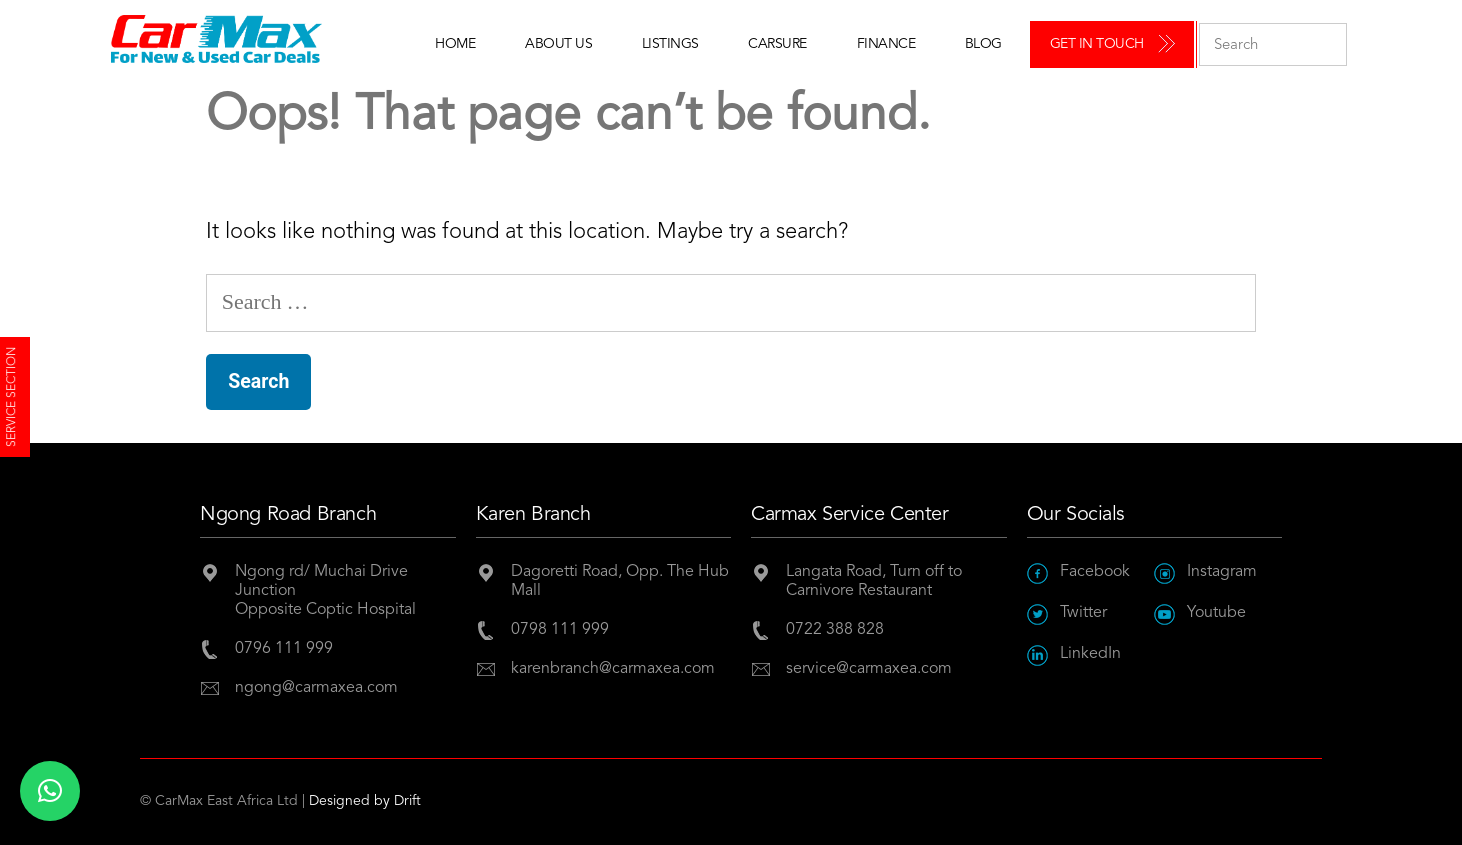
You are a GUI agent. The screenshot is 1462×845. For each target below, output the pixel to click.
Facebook (1078, 572)
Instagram (1205, 572)
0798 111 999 (560, 630)
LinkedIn (1074, 654)
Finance (886, 44)
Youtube (1200, 613)
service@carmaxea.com (869, 669)
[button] (50, 791)
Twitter (1067, 613)
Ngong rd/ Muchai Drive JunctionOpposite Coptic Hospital (325, 591)
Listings (670, 44)
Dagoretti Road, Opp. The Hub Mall (620, 581)
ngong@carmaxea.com (316, 688)
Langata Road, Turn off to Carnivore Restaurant (874, 581)
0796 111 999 (284, 649)
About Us (558, 44)
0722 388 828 (835, 630)
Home (455, 44)
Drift (407, 801)
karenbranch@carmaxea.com (613, 669)
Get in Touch (1097, 44)
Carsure (777, 44)
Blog (983, 44)
